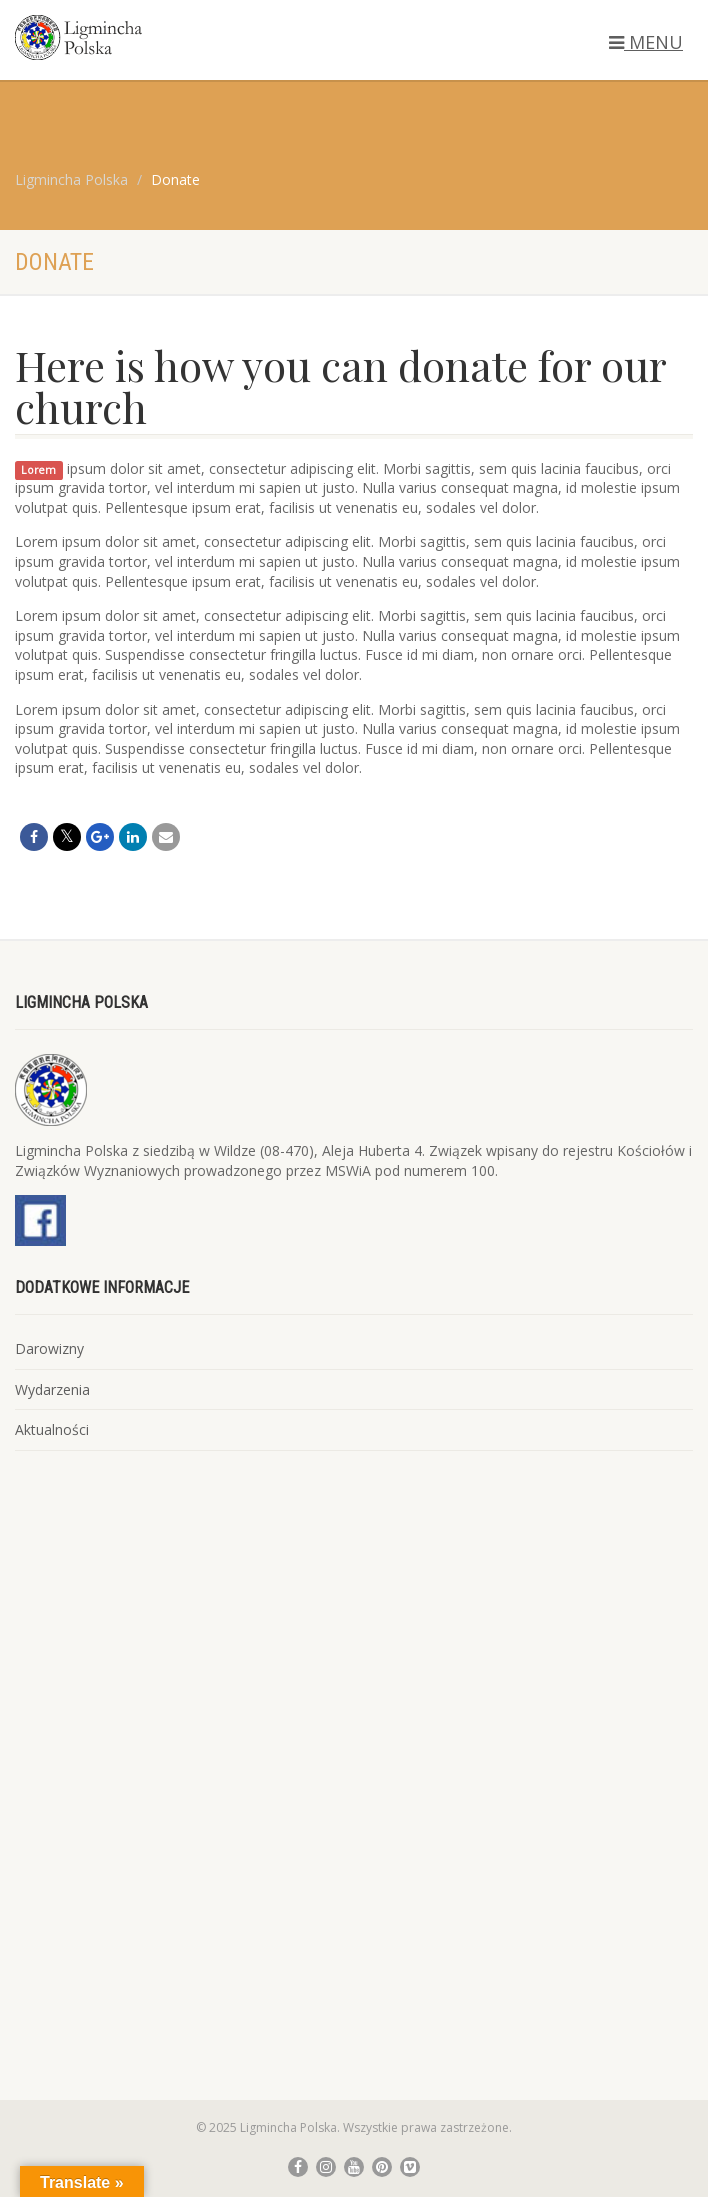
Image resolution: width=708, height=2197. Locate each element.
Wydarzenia (52, 1389)
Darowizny (49, 1348)
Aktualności (52, 1429)
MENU (646, 42)
